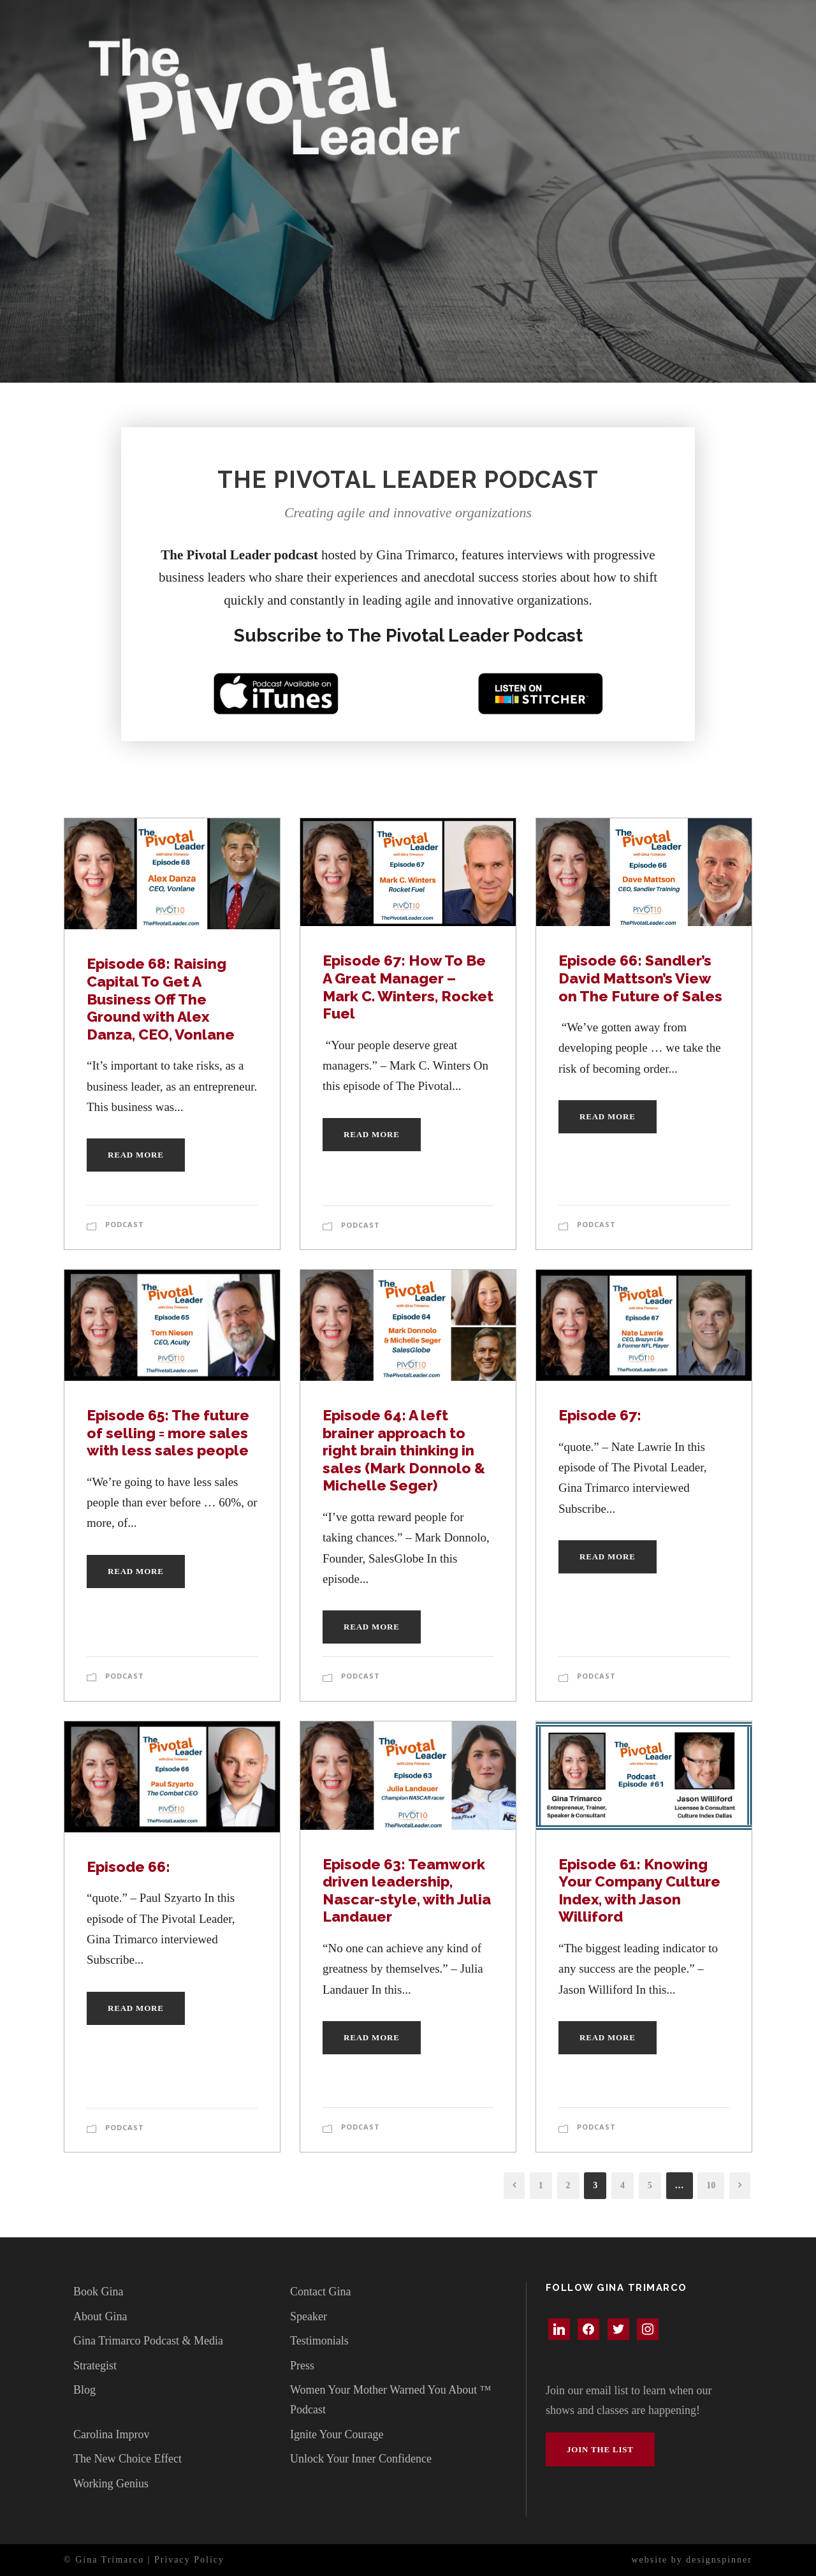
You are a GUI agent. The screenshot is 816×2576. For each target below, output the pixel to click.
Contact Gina (320, 2291)
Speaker (308, 2316)
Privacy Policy (189, 2560)
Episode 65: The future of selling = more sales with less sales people (169, 1432)
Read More (136, 1154)
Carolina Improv (111, 2434)
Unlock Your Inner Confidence (361, 2458)
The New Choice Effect (127, 2458)
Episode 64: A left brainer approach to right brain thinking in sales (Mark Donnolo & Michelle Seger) (404, 1450)
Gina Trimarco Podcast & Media (148, 2340)
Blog (84, 2389)
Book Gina (98, 2291)
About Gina (100, 2316)
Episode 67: (599, 1415)
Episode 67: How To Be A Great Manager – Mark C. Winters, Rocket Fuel (408, 987)
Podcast (124, 1224)
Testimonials (319, 2340)
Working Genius (111, 2483)
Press (302, 2365)
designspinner (719, 2560)
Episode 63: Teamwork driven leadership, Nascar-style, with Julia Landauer (407, 1890)
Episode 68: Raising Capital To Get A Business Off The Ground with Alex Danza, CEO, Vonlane (161, 998)
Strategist (95, 2365)
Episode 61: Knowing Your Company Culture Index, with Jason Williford (639, 1890)
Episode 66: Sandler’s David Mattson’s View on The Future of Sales (640, 978)
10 (710, 2185)
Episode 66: (128, 1866)
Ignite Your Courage (337, 2434)
